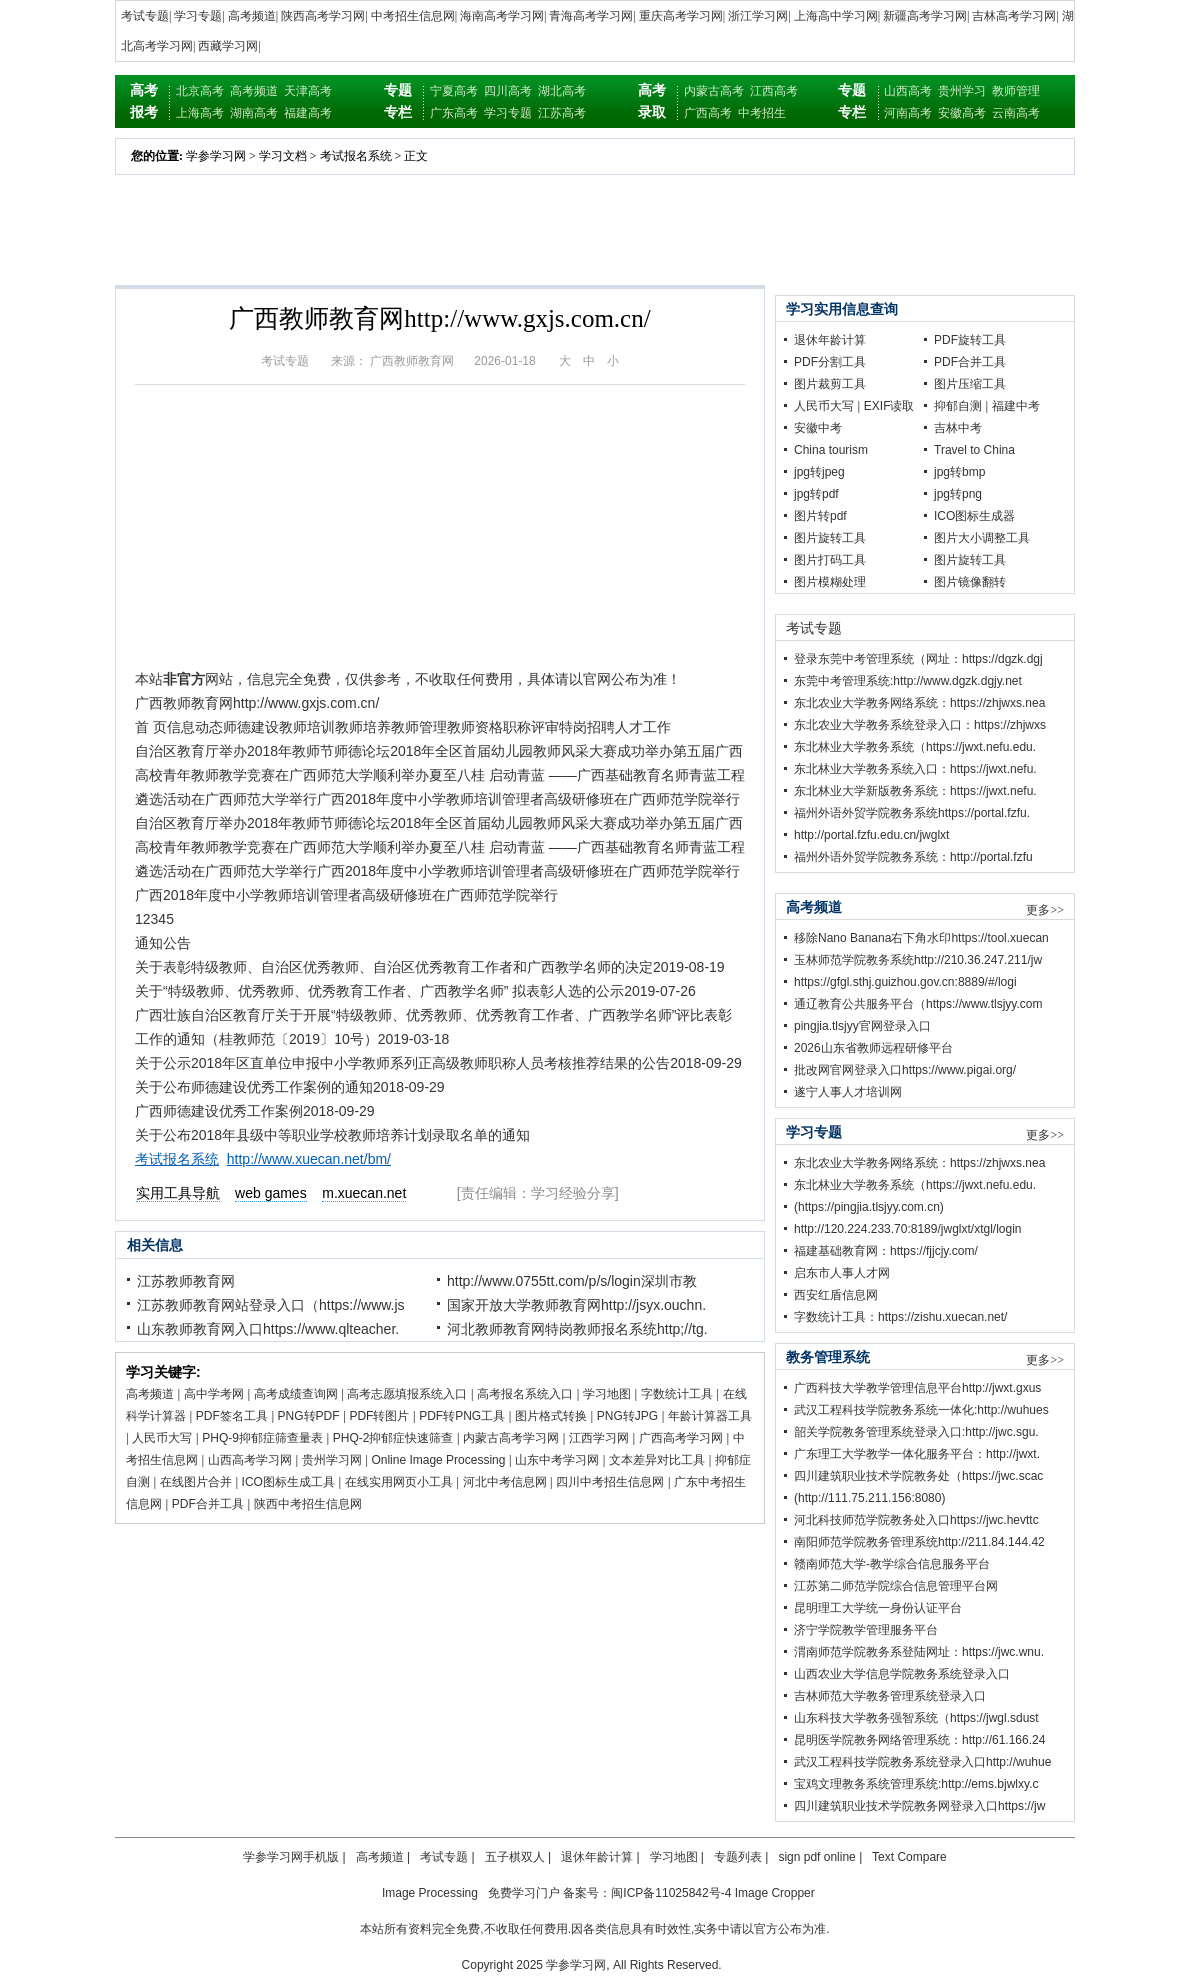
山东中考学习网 (557, 1460)
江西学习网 (599, 1438)
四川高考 (508, 91)
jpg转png (958, 494)
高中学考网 (214, 1394)
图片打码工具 (830, 560)
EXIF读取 (889, 406)
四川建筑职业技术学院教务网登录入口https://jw (919, 1806)
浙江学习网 (758, 16)
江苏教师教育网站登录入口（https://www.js (271, 1305)
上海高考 (200, 113)
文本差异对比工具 (657, 1460)
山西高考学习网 (250, 1460)
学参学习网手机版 (291, 1857)
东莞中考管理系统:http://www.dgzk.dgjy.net (908, 681)
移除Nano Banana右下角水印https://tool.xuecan (921, 938)
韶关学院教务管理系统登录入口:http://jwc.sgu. (916, 1432)
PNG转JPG (627, 1416)
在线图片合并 (196, 1482)
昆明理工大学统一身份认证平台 (878, 1608)
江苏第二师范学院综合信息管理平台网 (896, 1586)
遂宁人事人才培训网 (848, 1092)
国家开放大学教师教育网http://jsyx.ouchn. (576, 1305)
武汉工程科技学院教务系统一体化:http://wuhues (921, 1410)
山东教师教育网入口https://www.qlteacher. (268, 1329)
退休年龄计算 (830, 340)
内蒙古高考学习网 (511, 1438)
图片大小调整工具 (982, 538)
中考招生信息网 (413, 16)
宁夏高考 (454, 91)
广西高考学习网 (681, 1438)
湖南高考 (254, 113)
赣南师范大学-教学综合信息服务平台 (892, 1564)
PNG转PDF (309, 1416)
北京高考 (200, 91)
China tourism (831, 450)
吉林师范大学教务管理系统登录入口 (890, 1696)
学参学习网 (216, 156)
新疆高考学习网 (925, 16)
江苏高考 (562, 113)
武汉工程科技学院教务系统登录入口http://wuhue (922, 1762)
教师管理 (1016, 91)
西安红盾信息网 (836, 1295)
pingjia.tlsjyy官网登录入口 (862, 1026)
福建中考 (1016, 406)
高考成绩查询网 (296, 1394)
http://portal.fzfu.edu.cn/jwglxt (871, 835)
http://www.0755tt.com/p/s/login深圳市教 (572, 1281)
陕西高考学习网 (323, 16)
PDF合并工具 (208, 1504)
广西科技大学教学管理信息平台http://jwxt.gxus (917, 1388)
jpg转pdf (816, 494)
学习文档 (283, 156)
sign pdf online (816, 1857)
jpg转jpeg (819, 472)
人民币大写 (162, 1438)
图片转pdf (820, 516)
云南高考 (1016, 113)
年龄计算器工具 (710, 1416)
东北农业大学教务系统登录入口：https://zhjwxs (920, 725)
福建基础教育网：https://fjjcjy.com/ (886, 1251)
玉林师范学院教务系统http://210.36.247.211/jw (918, 960)
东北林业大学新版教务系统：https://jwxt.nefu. (915, 791)
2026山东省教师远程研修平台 (873, 1048)
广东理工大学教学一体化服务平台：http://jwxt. (917, 1454)
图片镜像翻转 (970, 582)
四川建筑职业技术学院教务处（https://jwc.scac (918, 1476)
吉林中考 (958, 428)
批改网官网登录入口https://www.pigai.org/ (905, 1070)
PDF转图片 (379, 1416)
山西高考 (908, 91)
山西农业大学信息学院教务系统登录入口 (902, 1674)
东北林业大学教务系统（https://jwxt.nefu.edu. (915, 747)
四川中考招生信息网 (610, 1482)
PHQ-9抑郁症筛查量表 (262, 1438)
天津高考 (308, 91)
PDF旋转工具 (970, 340)
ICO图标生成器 (974, 516)
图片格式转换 (551, 1416)
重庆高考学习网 (681, 16)
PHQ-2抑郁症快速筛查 (393, 1438)
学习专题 (198, 16)
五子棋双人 (515, 1857)
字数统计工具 (677, 1394)
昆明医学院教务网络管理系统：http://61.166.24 (919, 1740)
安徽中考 (818, 428)
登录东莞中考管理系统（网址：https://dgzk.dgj (918, 659)
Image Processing (430, 1893)
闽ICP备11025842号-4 (671, 1893)
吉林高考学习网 (1014, 16)
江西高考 (774, 91)
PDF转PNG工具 (462, 1416)
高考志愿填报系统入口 (407, 1394)
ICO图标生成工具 (288, 1482)
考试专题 (145, 16)
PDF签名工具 (232, 1416)
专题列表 (738, 1857)
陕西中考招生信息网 (308, 1504)
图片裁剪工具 (830, 384)
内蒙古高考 (714, 91)
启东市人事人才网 (842, 1273)
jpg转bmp (959, 472)
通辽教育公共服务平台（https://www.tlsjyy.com (918, 1004)
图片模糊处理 (830, 582)
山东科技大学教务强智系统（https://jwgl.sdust (916, 1718)
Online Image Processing (438, 1460)
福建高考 (308, 113)
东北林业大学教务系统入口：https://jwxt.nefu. (915, 769)
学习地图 (607, 1394)
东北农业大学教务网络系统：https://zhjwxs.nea (919, 703)
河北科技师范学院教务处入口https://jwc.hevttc (916, 1520)
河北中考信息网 (505, 1482)
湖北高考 (562, 91)
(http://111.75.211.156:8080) (869, 1498)
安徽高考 (962, 113)
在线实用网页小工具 (399, 1482)
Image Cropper (775, 1893)
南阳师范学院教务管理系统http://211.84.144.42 (919, 1542)
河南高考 (908, 113)
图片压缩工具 (970, 384)
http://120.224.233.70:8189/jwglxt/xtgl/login (908, 1229)
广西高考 (708, 113)
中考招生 (762, 113)
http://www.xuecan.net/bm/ (309, 1159)
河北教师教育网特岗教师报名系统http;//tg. (577, 1329)
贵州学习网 (332, 1460)
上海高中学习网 (836, 16)
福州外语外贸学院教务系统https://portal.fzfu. (912, 813)
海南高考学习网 (502, 16)
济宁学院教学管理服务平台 (866, 1630)
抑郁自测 (958, 406)
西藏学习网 (228, 46)
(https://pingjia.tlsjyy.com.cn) (869, 1207)
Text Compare (909, 1857)
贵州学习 (962, 91)
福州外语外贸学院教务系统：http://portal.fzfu (913, 857)
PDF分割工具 (830, 362)
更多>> (1045, 910)
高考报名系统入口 (525, 1394)
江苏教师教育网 (186, 1281)
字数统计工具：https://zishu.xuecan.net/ (900, 1317)
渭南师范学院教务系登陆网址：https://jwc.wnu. (919, 1652)
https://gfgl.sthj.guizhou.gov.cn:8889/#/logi (905, 982)
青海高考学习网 (591, 16)
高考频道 (252, 16)
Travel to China (974, 450)
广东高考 (454, 113)
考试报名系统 (356, 156)
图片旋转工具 (830, 538)
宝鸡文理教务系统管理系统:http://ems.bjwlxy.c (916, 1784)
